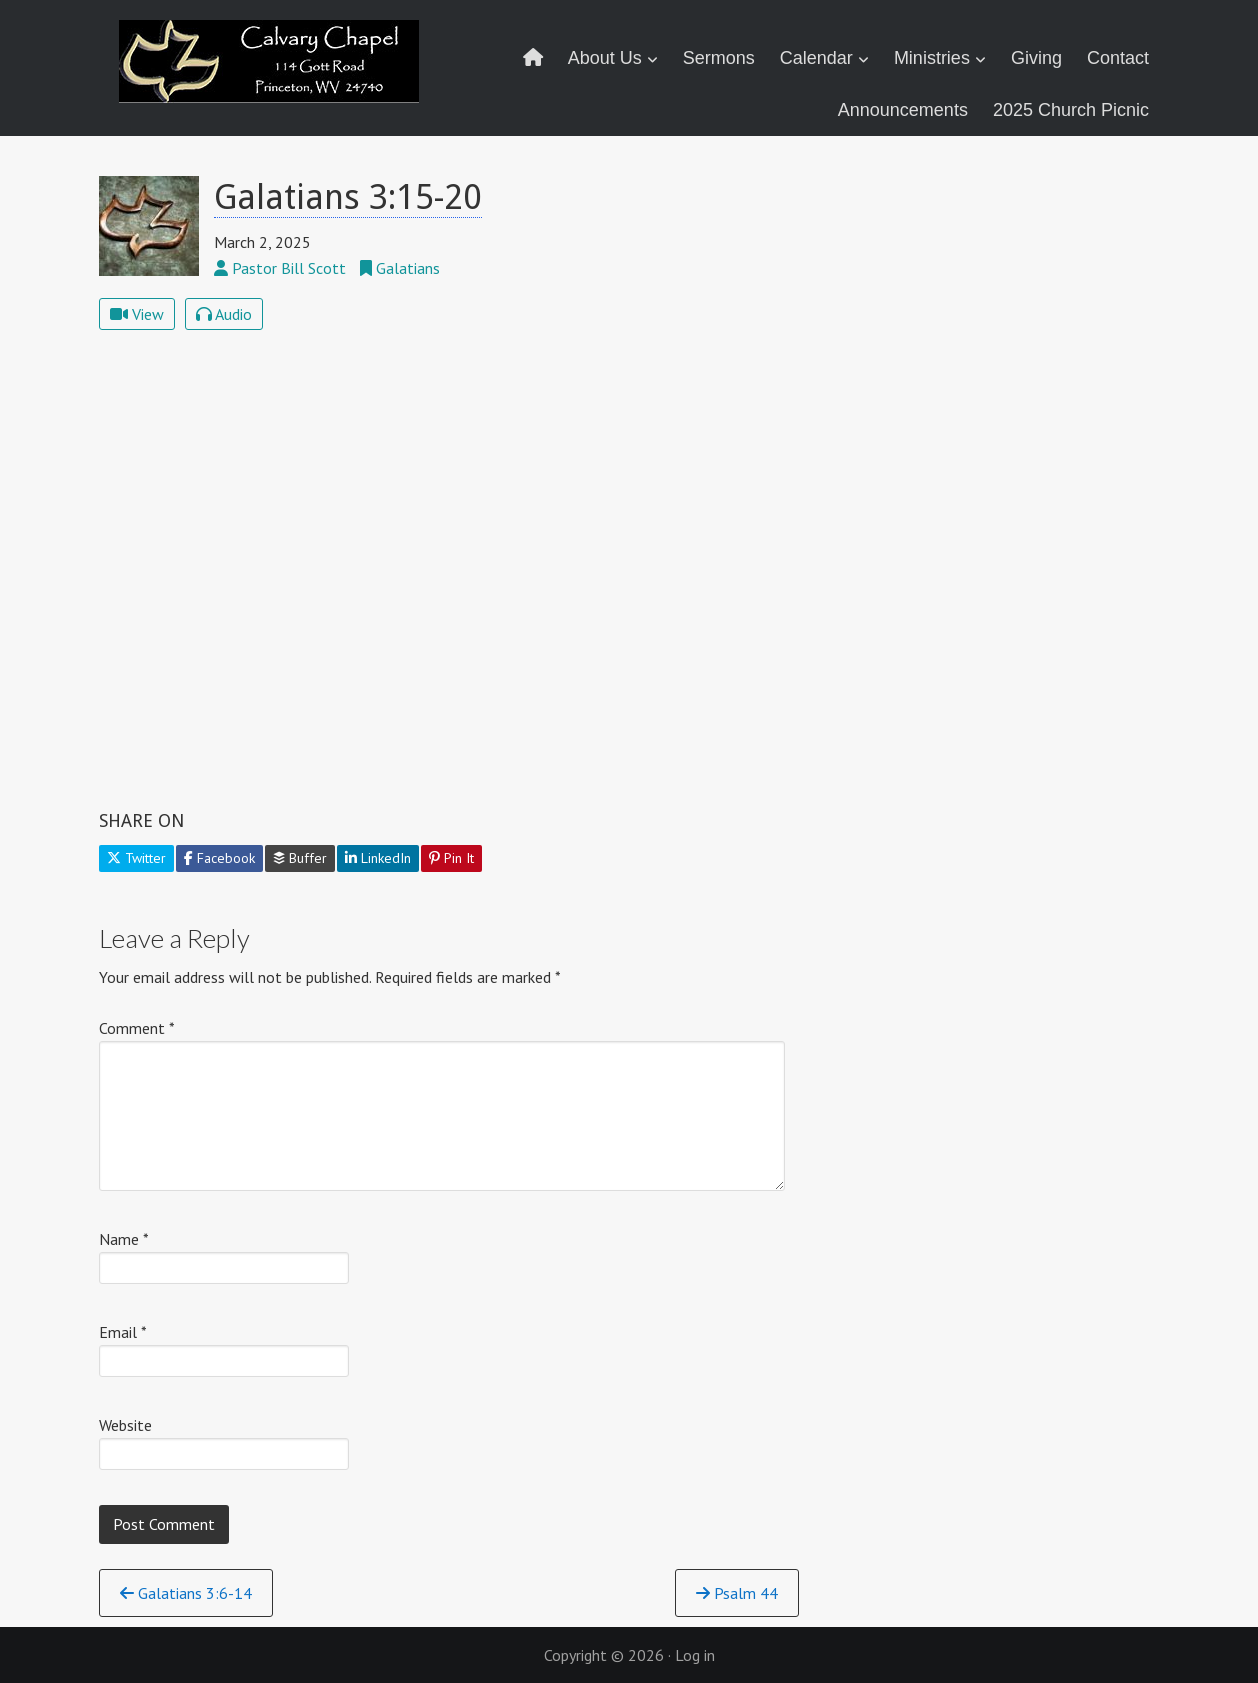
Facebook (219, 858)
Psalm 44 (737, 1593)
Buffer (300, 858)
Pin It (451, 858)
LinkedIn (378, 858)
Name (124, 1239)
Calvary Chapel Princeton (272, 75)
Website (125, 1425)
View (137, 314)
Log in (695, 1655)
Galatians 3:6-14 (186, 1593)
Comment (137, 1028)
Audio (224, 314)
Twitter (136, 858)
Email (123, 1332)
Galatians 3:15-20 (348, 197)
